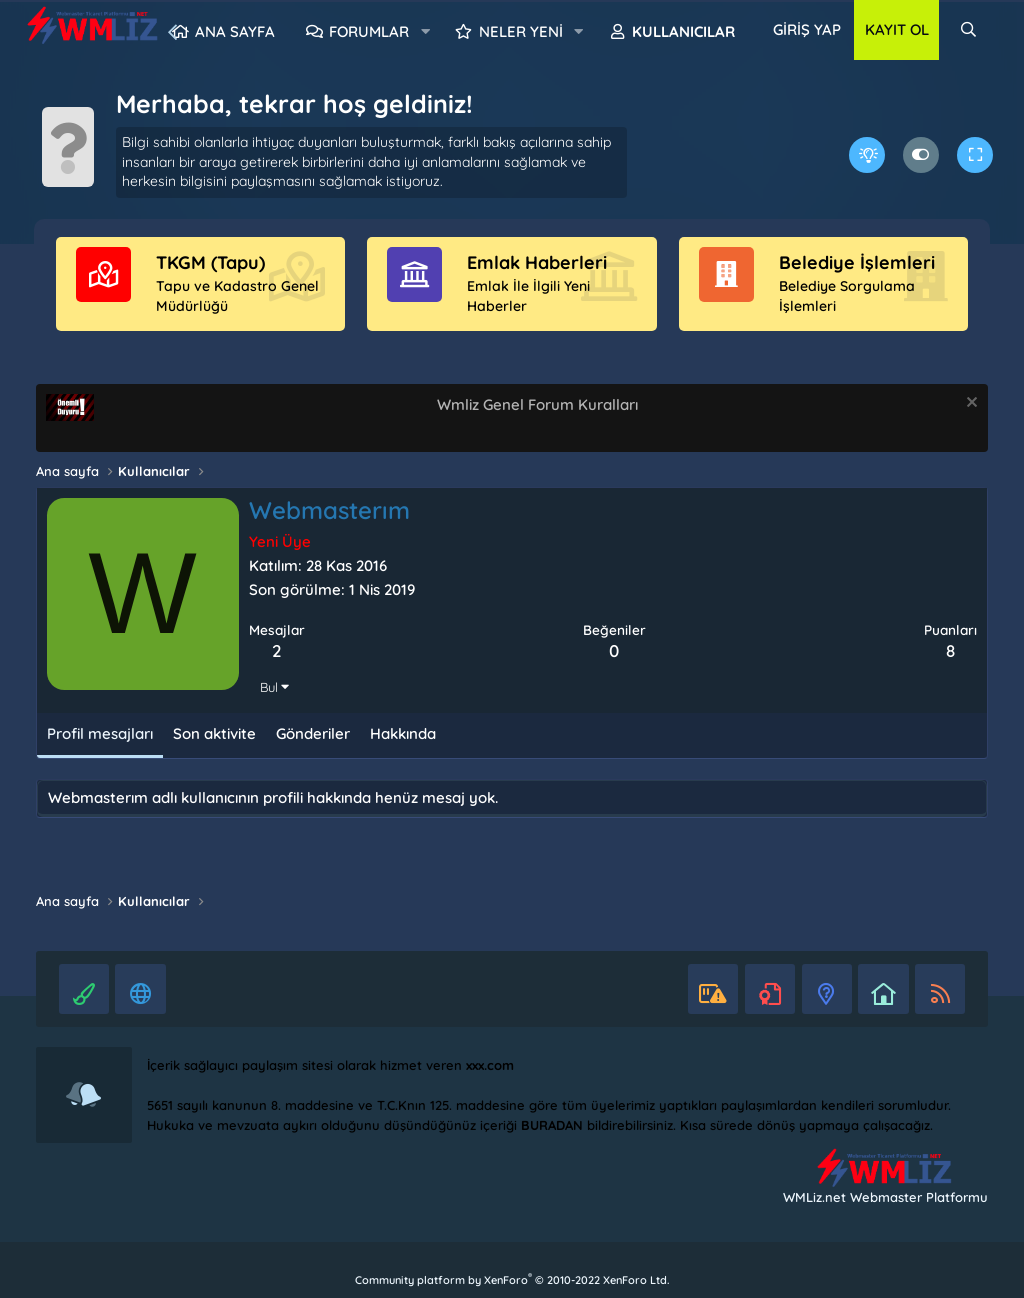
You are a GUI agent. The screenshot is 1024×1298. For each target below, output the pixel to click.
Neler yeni (521, 31)
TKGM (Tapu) (210, 262)
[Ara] (968, 30)
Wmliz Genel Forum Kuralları (537, 404)
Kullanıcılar (683, 31)
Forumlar (369, 31)
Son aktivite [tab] (214, 733)
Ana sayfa (235, 31)
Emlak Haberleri (537, 262)
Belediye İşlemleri (857, 262)
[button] (425, 32)
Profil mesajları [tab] (100, 733)
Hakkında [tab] (403, 733)
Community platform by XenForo (512, 1280)
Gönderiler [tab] (313, 733)
